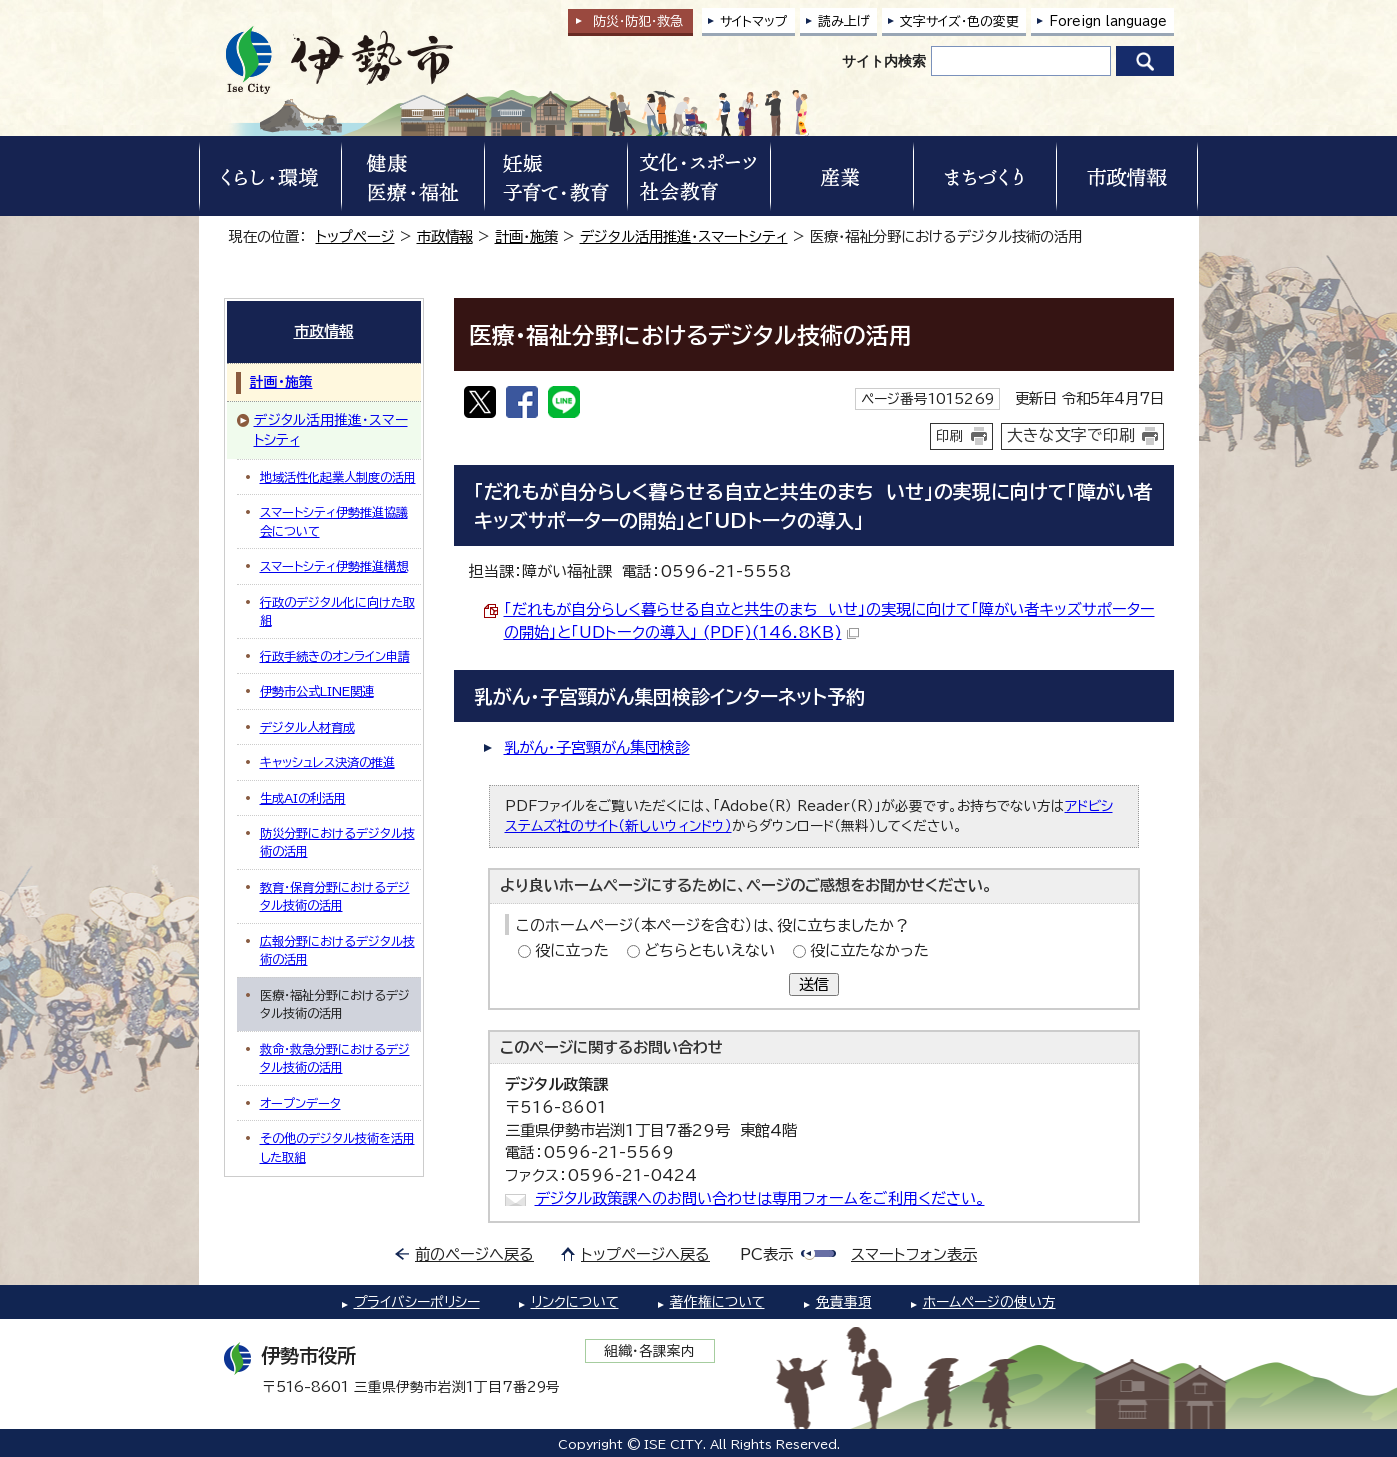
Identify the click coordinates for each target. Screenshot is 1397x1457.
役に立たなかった (869, 950)
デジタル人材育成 (307, 727)
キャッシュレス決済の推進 (327, 762)
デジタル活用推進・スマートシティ (684, 236)
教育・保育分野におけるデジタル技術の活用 (335, 896)
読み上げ (844, 21)
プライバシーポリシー (417, 1302)
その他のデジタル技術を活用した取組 (337, 1147)
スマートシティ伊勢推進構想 (334, 566)
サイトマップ (754, 21)
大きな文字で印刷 (1071, 435)
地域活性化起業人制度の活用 (338, 477)
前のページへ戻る (474, 1254)
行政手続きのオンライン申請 (335, 656)
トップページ (355, 236)
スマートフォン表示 (914, 1254)
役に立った (572, 950)
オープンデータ (300, 1103)
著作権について (717, 1302)
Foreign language (1108, 21)
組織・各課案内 (649, 1351)
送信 (814, 984)
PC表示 (766, 1254)
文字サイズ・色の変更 (959, 21)
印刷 (950, 436)
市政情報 (445, 236)
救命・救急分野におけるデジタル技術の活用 (335, 1058)
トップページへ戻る (645, 1254)
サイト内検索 (884, 61)
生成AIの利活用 (303, 798)
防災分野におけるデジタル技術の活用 (337, 842)
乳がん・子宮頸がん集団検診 (597, 747)
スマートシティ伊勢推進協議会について (334, 521)
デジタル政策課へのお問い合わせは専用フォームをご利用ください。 (760, 1198)
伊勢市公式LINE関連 (317, 691)
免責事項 (844, 1302)
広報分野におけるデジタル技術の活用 (337, 950)
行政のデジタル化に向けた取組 (337, 611)
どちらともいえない (709, 950)
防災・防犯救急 (638, 21)
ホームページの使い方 (989, 1302)
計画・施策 (526, 236)
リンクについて (575, 1302)
